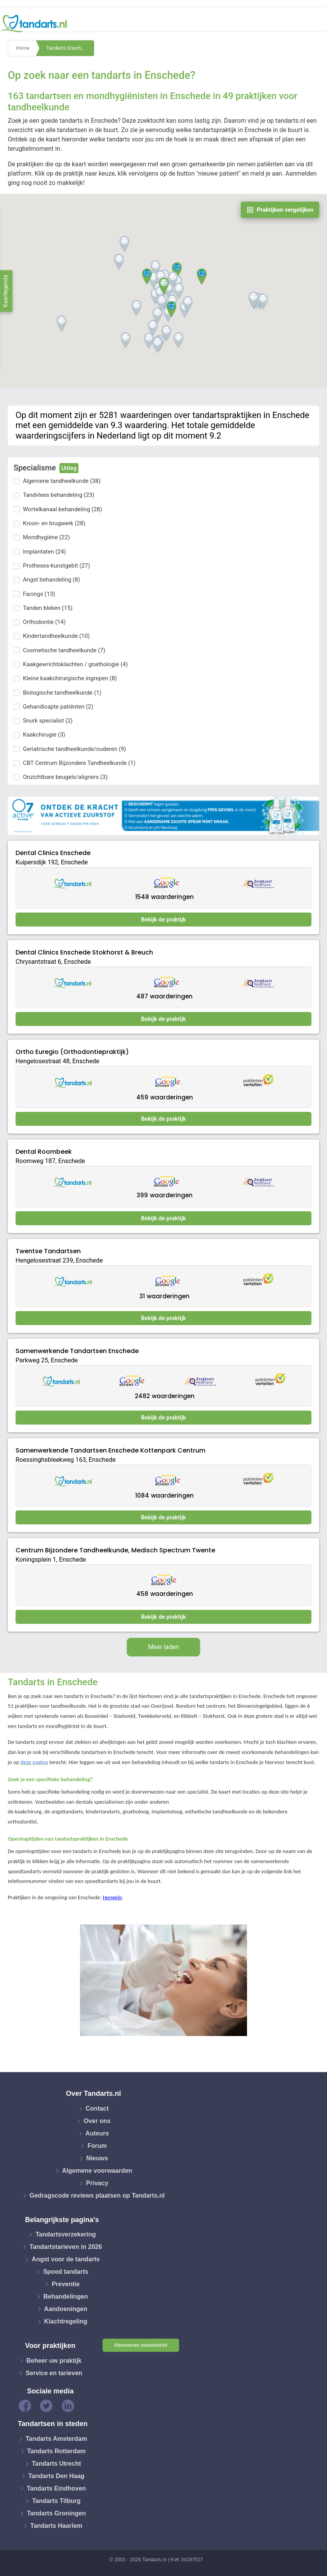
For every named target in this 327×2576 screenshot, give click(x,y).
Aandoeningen (65, 2309)
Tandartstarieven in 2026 (66, 2246)
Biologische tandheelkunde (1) (62, 692)
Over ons (96, 2121)
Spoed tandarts (65, 2271)
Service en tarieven (54, 2373)
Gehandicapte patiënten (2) (58, 706)
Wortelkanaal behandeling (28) (62, 509)
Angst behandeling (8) (51, 579)
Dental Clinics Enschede (53, 852)
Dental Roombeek (44, 1151)
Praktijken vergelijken (280, 209)
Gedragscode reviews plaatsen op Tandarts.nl (97, 2195)
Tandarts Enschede (67, 48)
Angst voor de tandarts (66, 2259)
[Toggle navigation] (316, 23)
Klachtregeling (65, 2321)
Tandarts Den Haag (56, 2476)
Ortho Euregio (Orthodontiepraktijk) (72, 1051)
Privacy (97, 2183)
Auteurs (97, 2133)
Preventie (66, 2284)
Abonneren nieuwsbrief (140, 2345)
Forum (97, 2145)
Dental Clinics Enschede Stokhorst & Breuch (84, 952)
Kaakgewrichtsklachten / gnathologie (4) (75, 664)
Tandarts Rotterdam (56, 2451)
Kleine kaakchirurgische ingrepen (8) (70, 678)
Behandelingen (65, 2296)
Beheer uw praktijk (54, 2360)
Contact (97, 2108)
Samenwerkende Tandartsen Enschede (77, 1350)
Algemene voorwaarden (97, 2170)
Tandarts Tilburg (56, 2501)
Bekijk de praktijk (163, 919)
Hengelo (112, 1897)
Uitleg (69, 468)
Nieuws (97, 2158)
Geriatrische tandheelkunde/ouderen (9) (74, 748)
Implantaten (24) (44, 551)
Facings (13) (39, 593)
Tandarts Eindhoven (56, 2488)
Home (23, 48)
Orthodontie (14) (44, 621)
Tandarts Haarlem (56, 2525)
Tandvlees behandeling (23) (58, 494)
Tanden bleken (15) (48, 607)
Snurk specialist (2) (48, 720)
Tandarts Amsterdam (56, 2438)
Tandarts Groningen (56, 2513)
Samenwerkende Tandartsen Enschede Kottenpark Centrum (110, 1450)
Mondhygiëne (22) (46, 537)
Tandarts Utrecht (56, 2463)
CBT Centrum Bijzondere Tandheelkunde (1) (79, 762)
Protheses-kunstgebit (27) (56, 565)
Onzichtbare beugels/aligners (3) (65, 776)
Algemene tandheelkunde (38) (62, 480)
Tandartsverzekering (66, 2234)
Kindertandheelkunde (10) (56, 635)
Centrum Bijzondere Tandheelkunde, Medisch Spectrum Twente (115, 1550)
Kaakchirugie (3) (44, 734)
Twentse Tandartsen (48, 1251)
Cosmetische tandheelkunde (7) (64, 650)
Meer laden (163, 1647)
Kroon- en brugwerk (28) (54, 523)
